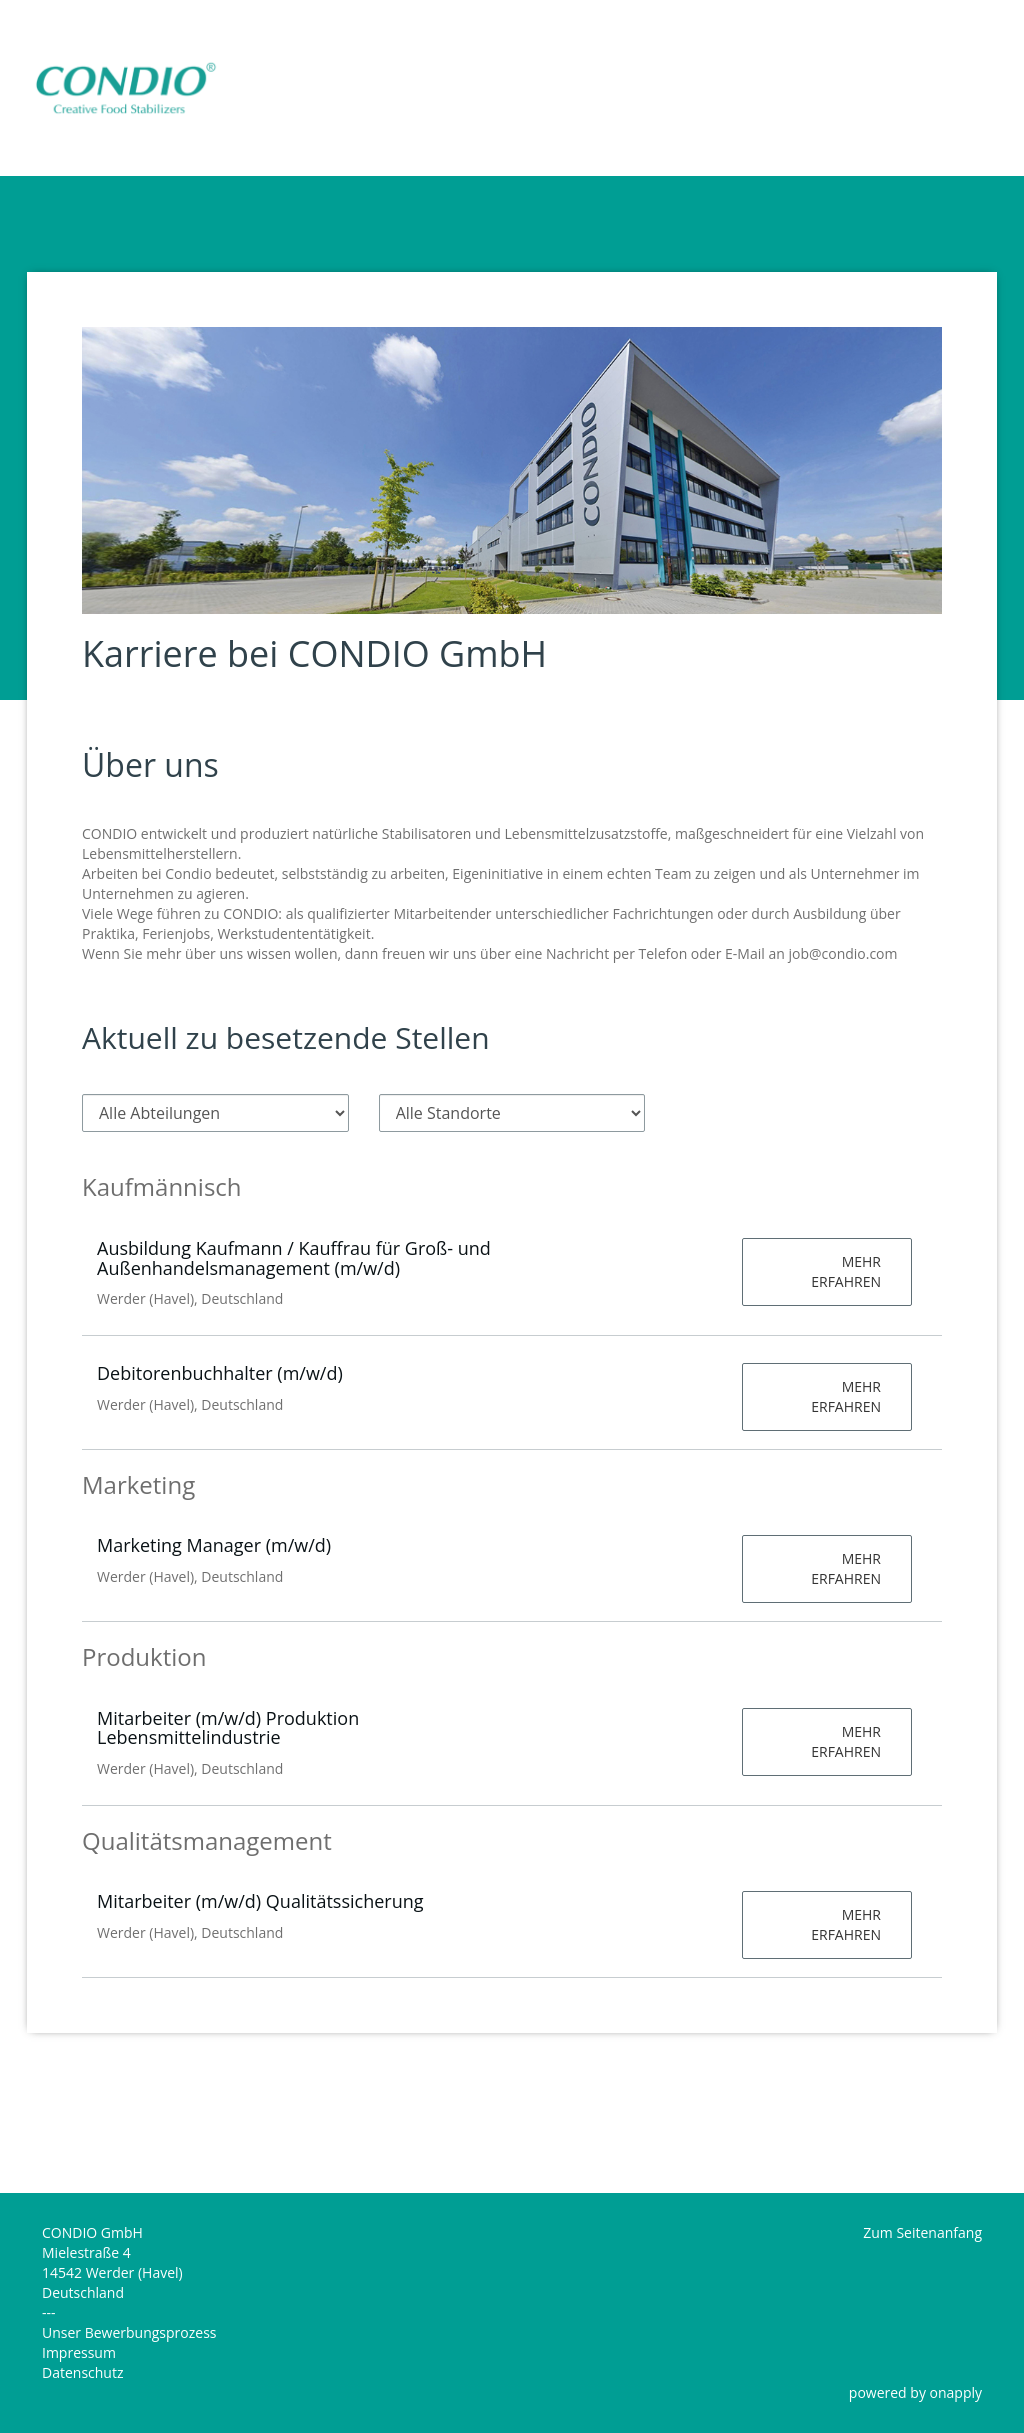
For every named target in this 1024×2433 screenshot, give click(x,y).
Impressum (79, 2352)
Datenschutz (82, 2372)
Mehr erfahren (846, 1271)
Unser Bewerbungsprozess (129, 2332)
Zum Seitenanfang (922, 2232)
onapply (956, 2392)
